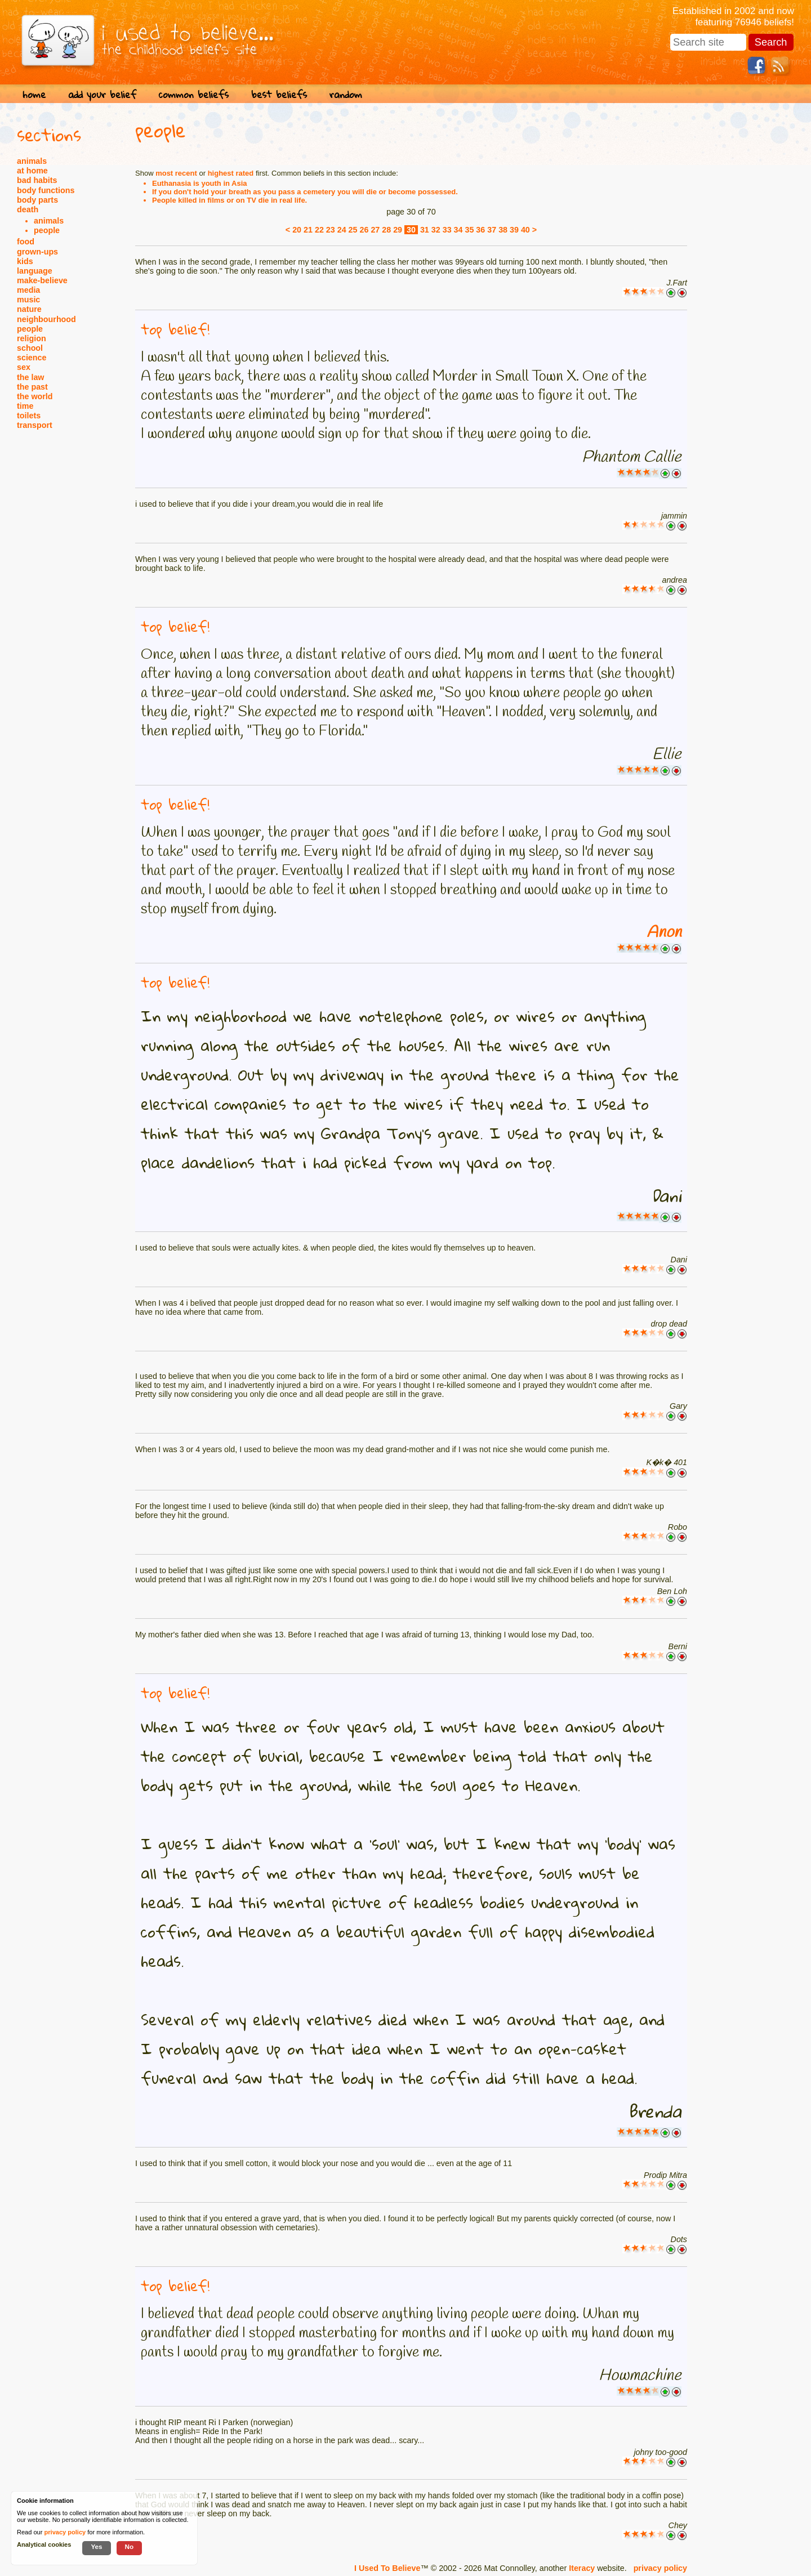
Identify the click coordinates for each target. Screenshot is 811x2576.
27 (375, 229)
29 (397, 229)
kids (25, 261)
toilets (29, 415)
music (28, 299)
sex (23, 367)
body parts (37, 199)
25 (353, 229)
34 (458, 229)
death (27, 209)
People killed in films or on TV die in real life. (229, 200)
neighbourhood (46, 319)
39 (514, 229)
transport (34, 425)
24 (341, 229)
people (47, 230)
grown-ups (37, 251)
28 (386, 229)
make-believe (42, 280)
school (30, 347)
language (34, 270)
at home (32, 170)
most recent (176, 173)
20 (296, 229)
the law (30, 377)
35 (469, 229)
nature (29, 309)
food (25, 241)
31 (424, 229)
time (25, 405)
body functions (45, 190)
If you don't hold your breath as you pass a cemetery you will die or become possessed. (305, 191)
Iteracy (582, 2568)
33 (447, 229)
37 (491, 229)
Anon (664, 932)
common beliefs (194, 94)
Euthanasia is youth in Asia (199, 183)
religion (31, 338)
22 (319, 229)
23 (330, 229)
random (345, 94)
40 (525, 229)
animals (32, 161)
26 (364, 229)
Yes (96, 2546)
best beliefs (279, 94)
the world (35, 396)
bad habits (37, 180)
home (34, 94)
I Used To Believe (387, 2568)
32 (435, 229)
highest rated (231, 173)
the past (32, 386)
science (31, 357)
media (28, 289)
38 (502, 229)
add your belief (102, 94)
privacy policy (660, 2568)
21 (308, 229)
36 (480, 229)
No (129, 2546)
